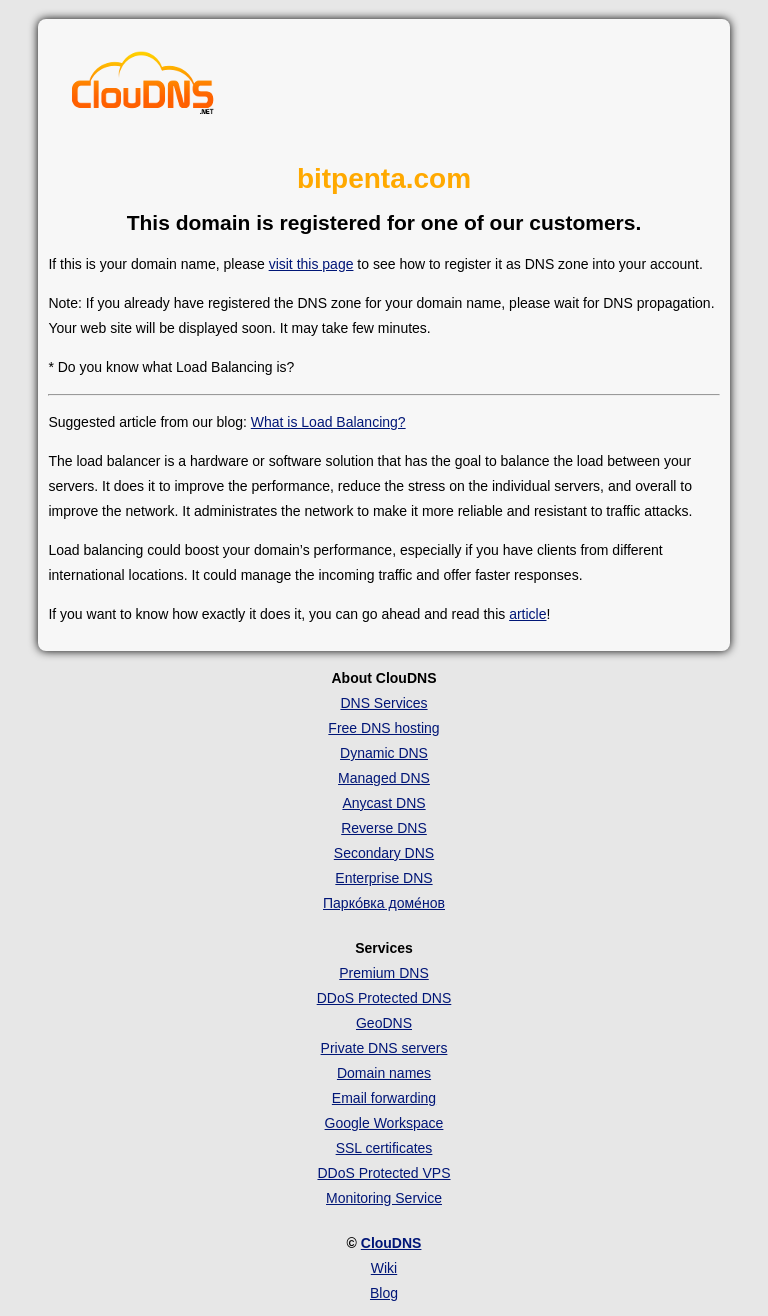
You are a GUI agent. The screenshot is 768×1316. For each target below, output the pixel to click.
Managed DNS (384, 778)
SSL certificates (384, 1148)
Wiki (384, 1268)
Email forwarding (384, 1098)
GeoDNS (384, 1023)
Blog (384, 1293)
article (527, 614)
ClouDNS (391, 1243)
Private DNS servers (384, 1048)
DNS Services (383, 703)
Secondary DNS (384, 853)
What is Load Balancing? (328, 422)
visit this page (311, 264)
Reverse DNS (384, 828)
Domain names (384, 1073)
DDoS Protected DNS (384, 998)
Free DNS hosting (383, 728)
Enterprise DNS (383, 878)
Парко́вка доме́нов (384, 903)
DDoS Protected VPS (383, 1173)
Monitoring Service (384, 1198)
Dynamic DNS (384, 753)
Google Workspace (384, 1123)
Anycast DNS (383, 803)
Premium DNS (383, 973)
